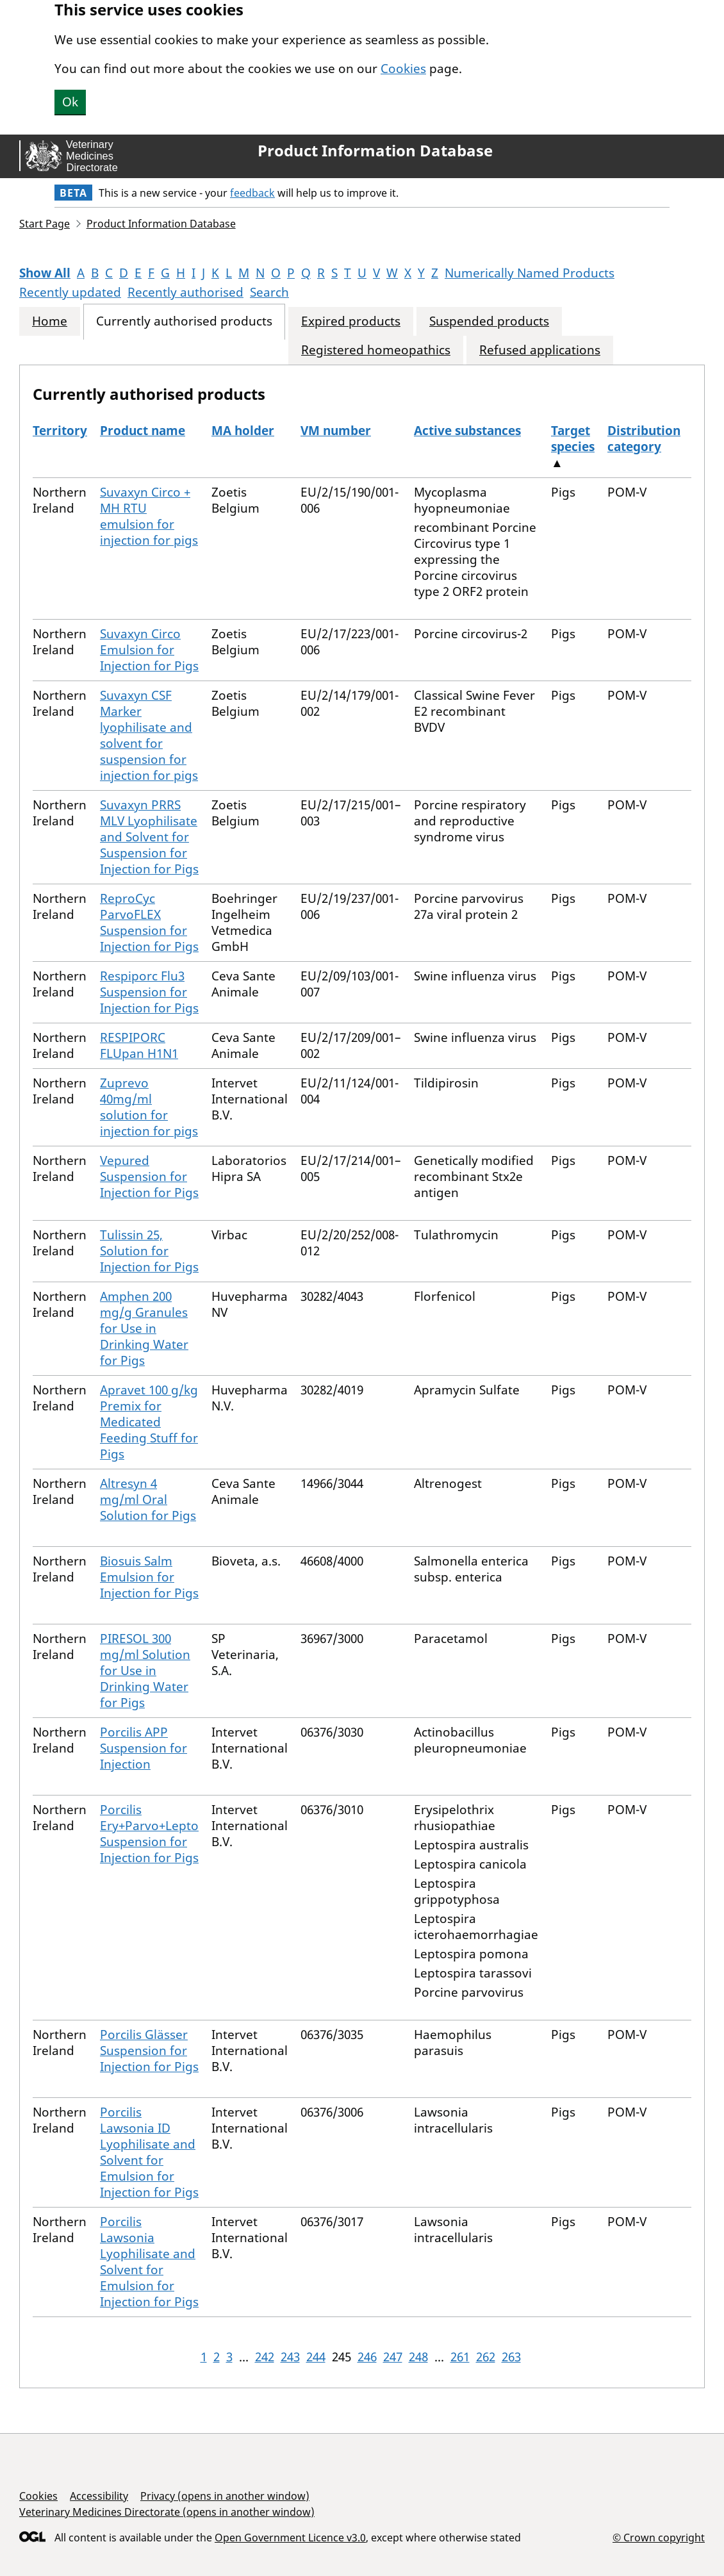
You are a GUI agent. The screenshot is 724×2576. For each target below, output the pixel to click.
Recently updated (70, 292)
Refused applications (539, 350)
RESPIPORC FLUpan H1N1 (139, 1045)
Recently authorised (185, 292)
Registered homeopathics (375, 350)
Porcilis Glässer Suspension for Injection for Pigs (149, 2050)
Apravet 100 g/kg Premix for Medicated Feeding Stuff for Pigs (149, 1422)
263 (511, 2357)
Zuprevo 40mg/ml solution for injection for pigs (149, 1107)
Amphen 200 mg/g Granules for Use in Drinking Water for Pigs (144, 1328)
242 (264, 2357)
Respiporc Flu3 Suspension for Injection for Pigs (149, 992)
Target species (573, 438)
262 (485, 2357)
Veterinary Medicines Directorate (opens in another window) (167, 2512)
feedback (252, 193)
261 (460, 2357)
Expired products (350, 321)
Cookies (403, 68)
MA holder (242, 430)
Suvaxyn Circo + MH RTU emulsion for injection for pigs (149, 516)
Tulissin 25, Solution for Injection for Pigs (149, 1250)
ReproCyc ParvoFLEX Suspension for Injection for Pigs (149, 922)
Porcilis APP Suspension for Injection (143, 1748)
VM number (335, 430)
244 (315, 2357)
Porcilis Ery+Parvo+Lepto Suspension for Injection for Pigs (149, 1833)
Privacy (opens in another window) (224, 2496)
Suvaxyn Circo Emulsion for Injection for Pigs (149, 649)
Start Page (44, 224)
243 (290, 2357)
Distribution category (643, 438)
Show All (44, 273)
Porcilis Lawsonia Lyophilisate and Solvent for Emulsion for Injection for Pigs (149, 2261)
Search (269, 292)
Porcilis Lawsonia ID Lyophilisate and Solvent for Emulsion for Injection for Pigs (149, 2152)
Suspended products (489, 321)
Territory (60, 430)
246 (367, 2357)
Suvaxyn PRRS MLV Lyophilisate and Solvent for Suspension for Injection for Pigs (149, 837)
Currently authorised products (184, 321)
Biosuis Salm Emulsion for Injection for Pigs (149, 1577)
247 (392, 2357)
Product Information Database (375, 150)
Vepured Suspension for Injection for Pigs (149, 1176)
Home (49, 321)
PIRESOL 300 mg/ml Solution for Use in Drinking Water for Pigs (145, 1670)
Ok (70, 102)
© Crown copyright (659, 2537)
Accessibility (99, 2496)
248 (418, 2357)
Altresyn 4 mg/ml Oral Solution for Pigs (148, 1499)
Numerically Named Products (529, 273)
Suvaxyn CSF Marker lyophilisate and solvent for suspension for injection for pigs (149, 735)
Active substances (467, 430)
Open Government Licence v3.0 (290, 2538)
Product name (142, 430)
